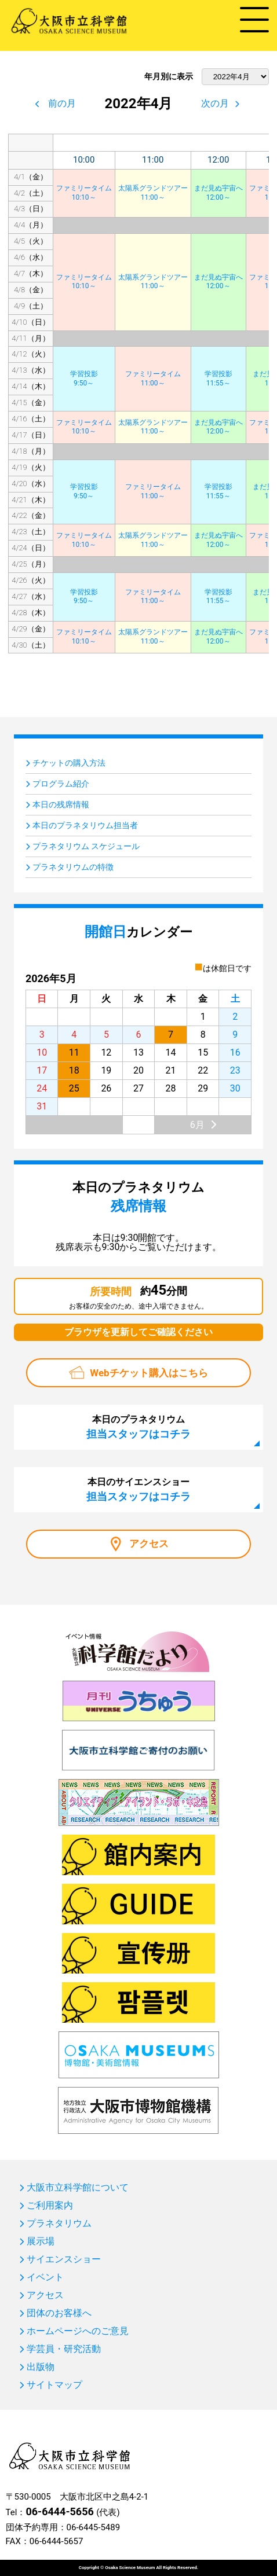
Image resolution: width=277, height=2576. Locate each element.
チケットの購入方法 (68, 762)
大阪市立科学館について (78, 2187)
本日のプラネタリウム (138, 1426)
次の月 (215, 103)
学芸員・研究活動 (64, 2349)
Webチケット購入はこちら (148, 1373)
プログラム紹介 (60, 783)
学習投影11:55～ (218, 378)
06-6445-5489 (94, 2527)
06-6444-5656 (59, 2511)
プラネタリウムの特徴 (73, 867)
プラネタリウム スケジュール (86, 846)
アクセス (149, 1543)
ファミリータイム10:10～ (84, 192)
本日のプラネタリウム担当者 (85, 825)
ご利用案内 (50, 2205)
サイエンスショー (64, 2259)
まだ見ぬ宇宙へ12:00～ (218, 192)
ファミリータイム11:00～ (153, 378)
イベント (45, 2277)
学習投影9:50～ (84, 378)
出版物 (40, 2367)
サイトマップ (54, 2385)
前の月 (62, 103)
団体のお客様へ (59, 2313)
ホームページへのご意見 (78, 2331)
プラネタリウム (59, 2223)
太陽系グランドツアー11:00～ (153, 192)
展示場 (40, 2241)
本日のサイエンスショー (138, 1489)
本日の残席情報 (60, 804)
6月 (197, 1125)
